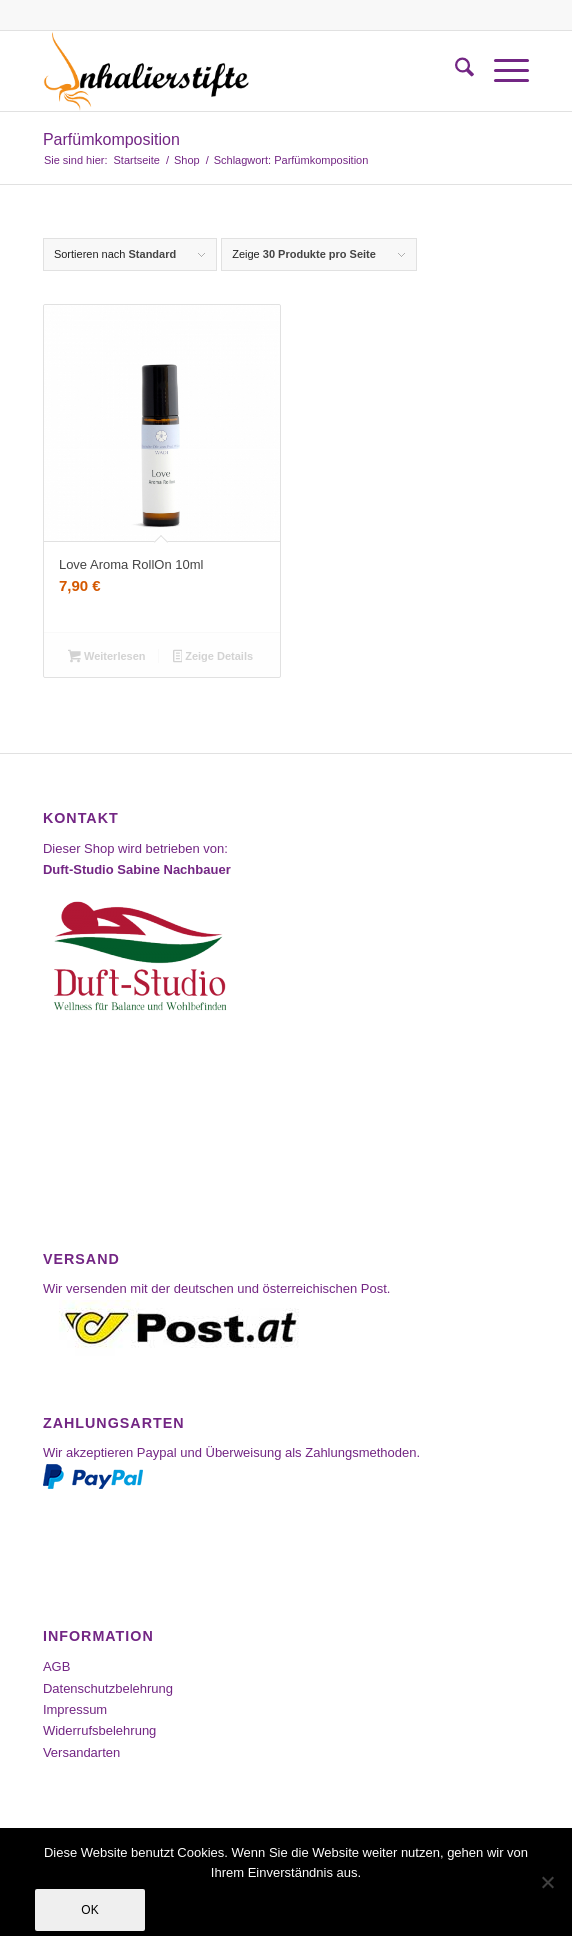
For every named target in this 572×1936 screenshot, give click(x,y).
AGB (56, 1666)
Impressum (75, 1709)
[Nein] (547, 1882)
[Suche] (454, 71)
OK (89, 1910)
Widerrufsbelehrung (99, 1730)
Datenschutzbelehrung (108, 1688)
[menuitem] (454, 71)
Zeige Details (213, 658)
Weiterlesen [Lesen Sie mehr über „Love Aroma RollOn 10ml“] (106, 658)
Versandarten (81, 1752)
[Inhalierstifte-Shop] (237, 71)
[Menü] (501, 71)
